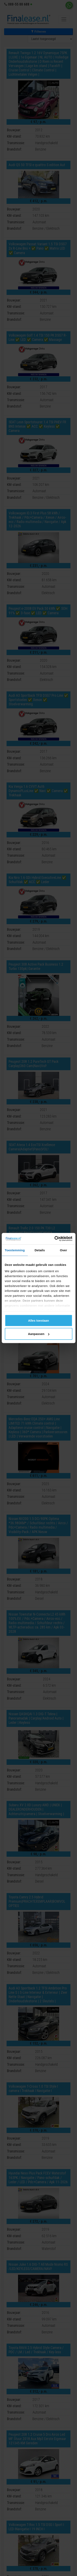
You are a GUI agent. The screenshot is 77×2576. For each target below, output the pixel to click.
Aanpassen (38, 1334)
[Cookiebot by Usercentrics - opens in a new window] (54, 1238)
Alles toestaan (38, 1320)
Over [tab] (63, 1250)
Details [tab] (39, 1250)
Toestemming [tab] (15, 1250)
